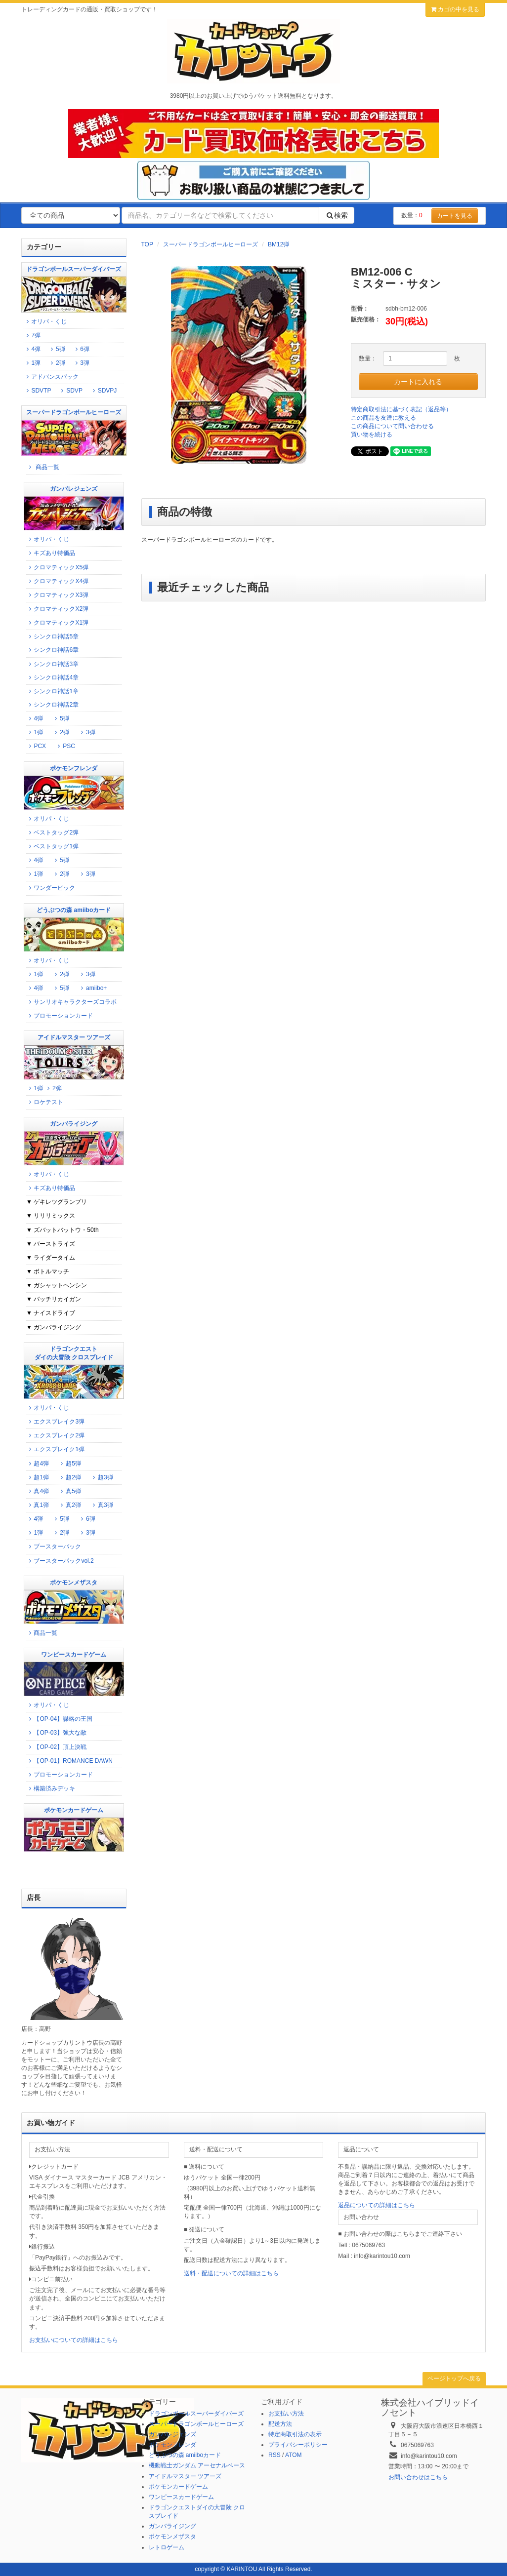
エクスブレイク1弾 (55, 1449)
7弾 (35, 335)
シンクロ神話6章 (52, 649)
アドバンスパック (51, 376)
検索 (336, 215)
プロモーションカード (59, 1015)
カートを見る (454, 215)
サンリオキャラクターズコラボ (71, 1001)
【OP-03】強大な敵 (56, 1732)
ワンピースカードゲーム (181, 2497)
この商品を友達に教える (383, 417)
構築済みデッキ (50, 1788)
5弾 (59, 349)
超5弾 (69, 1463)
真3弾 (101, 1505)
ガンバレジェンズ (172, 2434)
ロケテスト (44, 1102)
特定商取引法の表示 (295, 2434)
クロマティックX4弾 (57, 581)
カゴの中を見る (455, 9)
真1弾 (37, 1505)
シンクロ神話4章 (52, 677)
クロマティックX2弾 (57, 608)
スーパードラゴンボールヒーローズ (210, 244)
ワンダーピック (50, 887)
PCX (36, 746)
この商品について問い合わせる (392, 426)
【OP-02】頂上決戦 (56, 1747)
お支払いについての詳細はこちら (73, 2340)
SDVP (71, 390)
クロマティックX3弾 (57, 595)
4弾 (35, 349)
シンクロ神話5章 (52, 636)
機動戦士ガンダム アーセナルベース (197, 2465)
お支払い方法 (286, 2413)
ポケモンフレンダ (172, 2444)
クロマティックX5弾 (57, 567)
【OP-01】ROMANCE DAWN (69, 1760)
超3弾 (101, 1477)
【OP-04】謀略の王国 (59, 1718)
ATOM (293, 2455)
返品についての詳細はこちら (376, 2205)
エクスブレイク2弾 (55, 1435)
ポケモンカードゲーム (178, 2486)
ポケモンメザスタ (172, 2536)
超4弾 (37, 1463)
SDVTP (37, 390)
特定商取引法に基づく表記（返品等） (401, 409)
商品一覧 (42, 467)
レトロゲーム (166, 2547)
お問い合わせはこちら (418, 2477)
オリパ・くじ (45, 321)
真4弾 (37, 1491)
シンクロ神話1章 (52, 691)
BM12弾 (278, 244)
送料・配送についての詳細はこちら (231, 2273)
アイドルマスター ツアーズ (185, 2476)
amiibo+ (93, 988)
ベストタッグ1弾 (52, 846)
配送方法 (280, 2423)
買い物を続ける (371, 434)
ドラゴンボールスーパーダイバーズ (196, 2413)
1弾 (35, 362)
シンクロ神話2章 (52, 704)
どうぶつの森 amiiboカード (185, 2455)
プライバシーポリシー (298, 2444)
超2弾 (69, 1477)
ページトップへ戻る (454, 2378)
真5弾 (69, 1491)
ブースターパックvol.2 (60, 1560)
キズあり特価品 (50, 553)
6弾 (84, 349)
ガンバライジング (172, 2526)
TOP (147, 244)
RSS (274, 2455)
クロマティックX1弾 (57, 622)
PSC (65, 746)
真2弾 (69, 1505)
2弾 (56, 362)
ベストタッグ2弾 (52, 832)
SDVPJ (103, 390)
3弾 (81, 362)
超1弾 (37, 1477)
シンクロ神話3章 (52, 664)
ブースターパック (53, 1546)
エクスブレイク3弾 (55, 1421)
